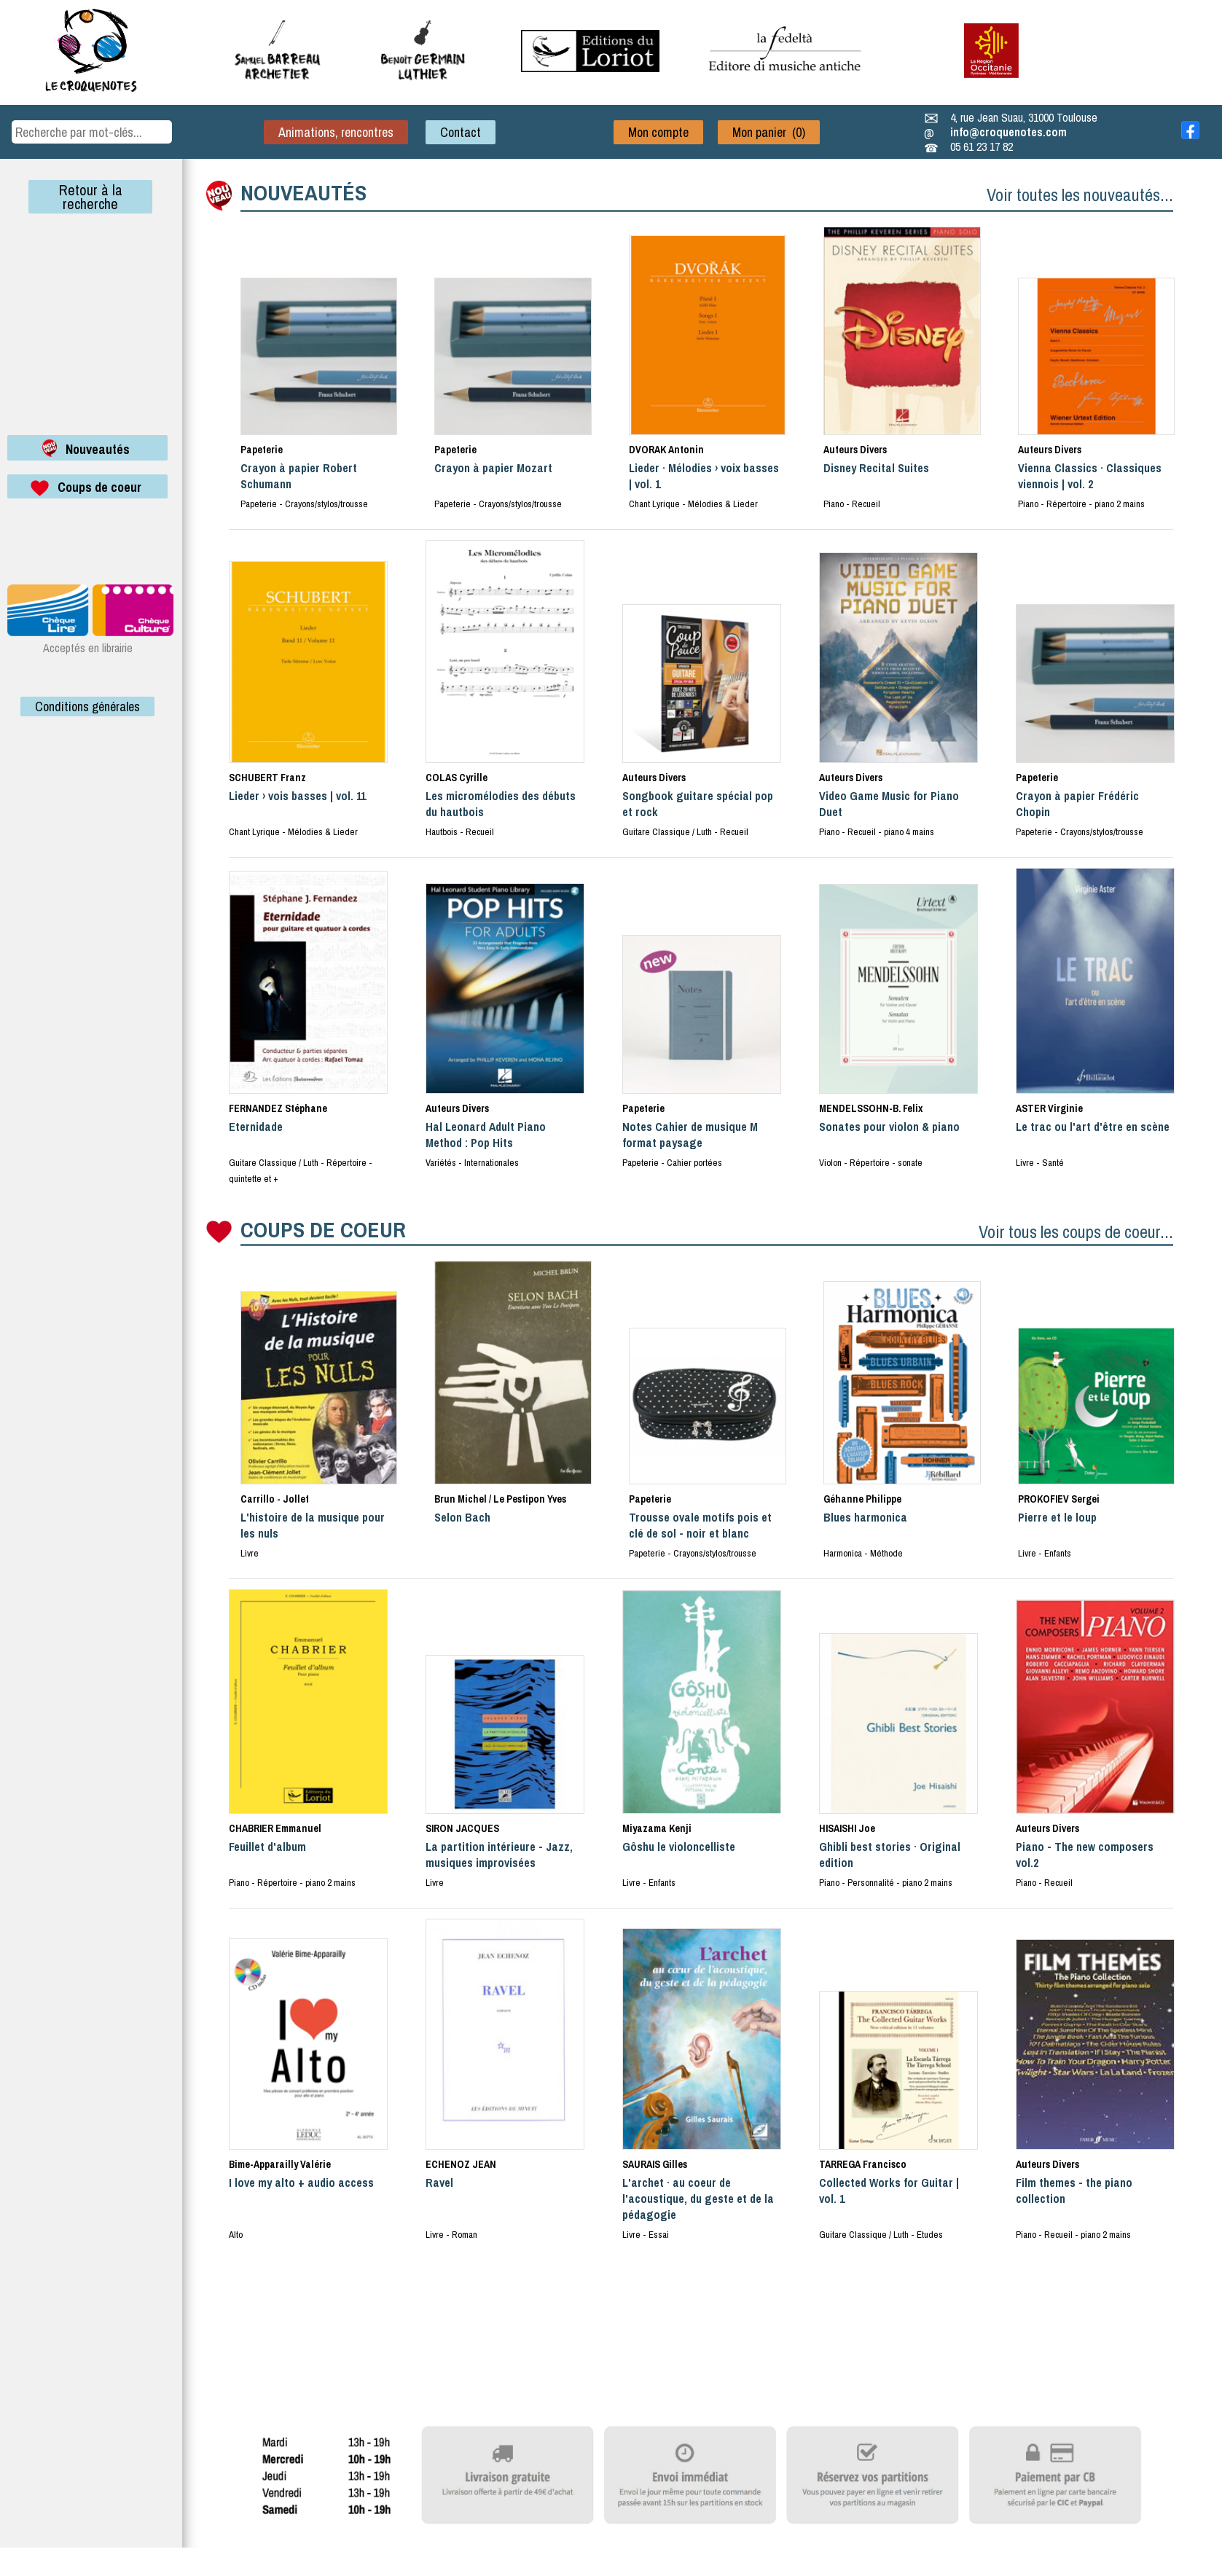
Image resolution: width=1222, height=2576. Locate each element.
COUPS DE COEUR (323, 1229)
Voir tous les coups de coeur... (1076, 1231)
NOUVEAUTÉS (303, 192)
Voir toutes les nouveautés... (1080, 194)
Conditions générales (87, 706)
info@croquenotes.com (1008, 132)
